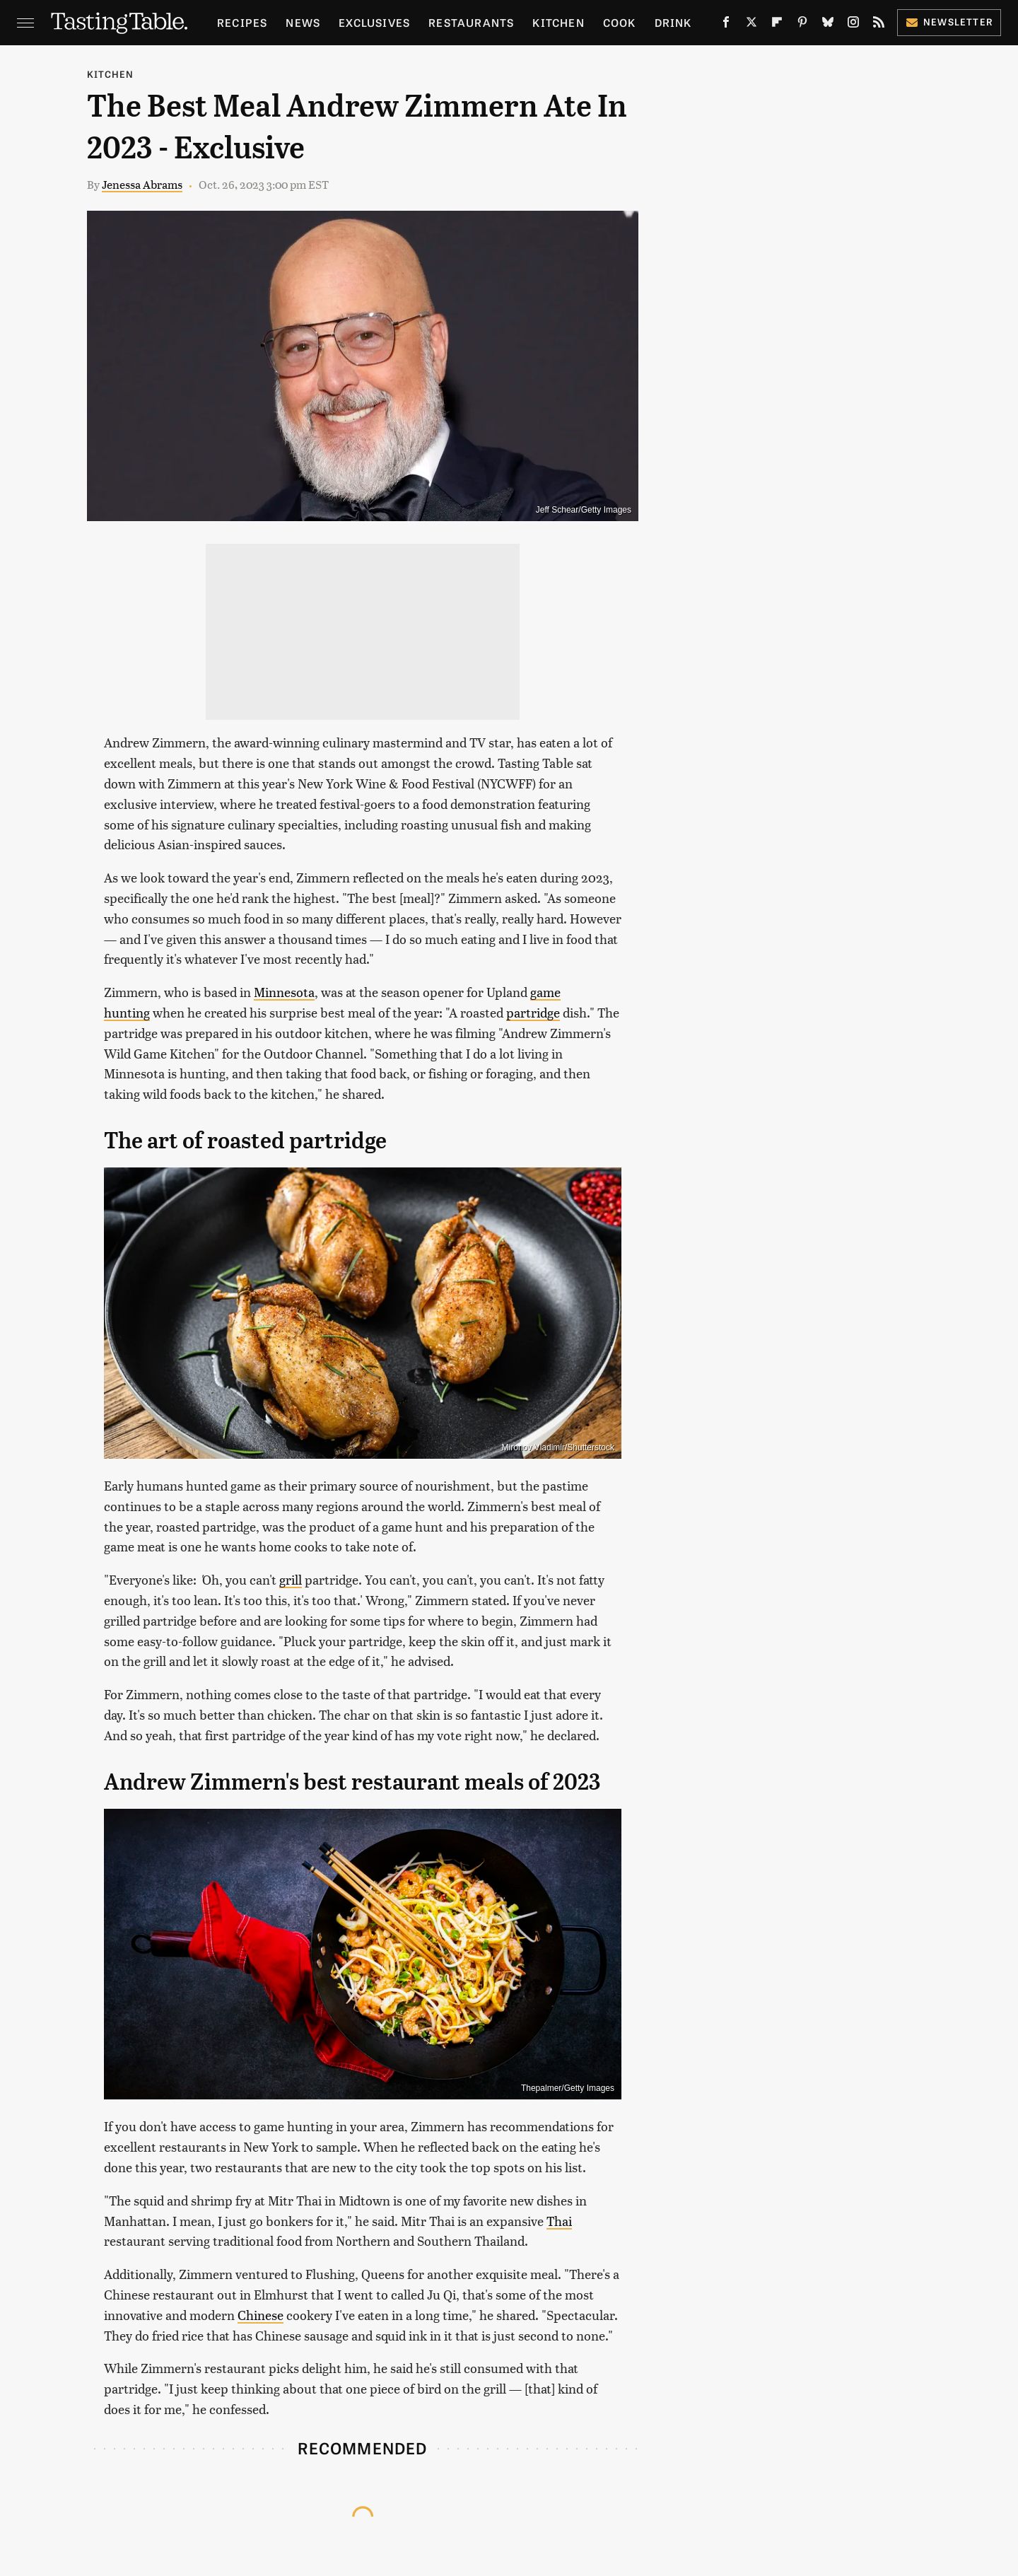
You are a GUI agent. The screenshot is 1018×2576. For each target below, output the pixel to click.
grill (290, 1579)
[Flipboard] (777, 25)
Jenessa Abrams (142, 184)
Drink (673, 22)
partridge (533, 1012)
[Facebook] (726, 25)
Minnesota (284, 992)
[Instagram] (853, 25)
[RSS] (879, 25)
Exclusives (374, 22)
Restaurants (471, 22)
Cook (619, 22)
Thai (559, 2221)
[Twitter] (751, 25)
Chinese (260, 2315)
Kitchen (558, 22)
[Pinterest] (802, 25)
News (303, 22)
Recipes (242, 22)
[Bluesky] (828, 25)
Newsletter (949, 21)
